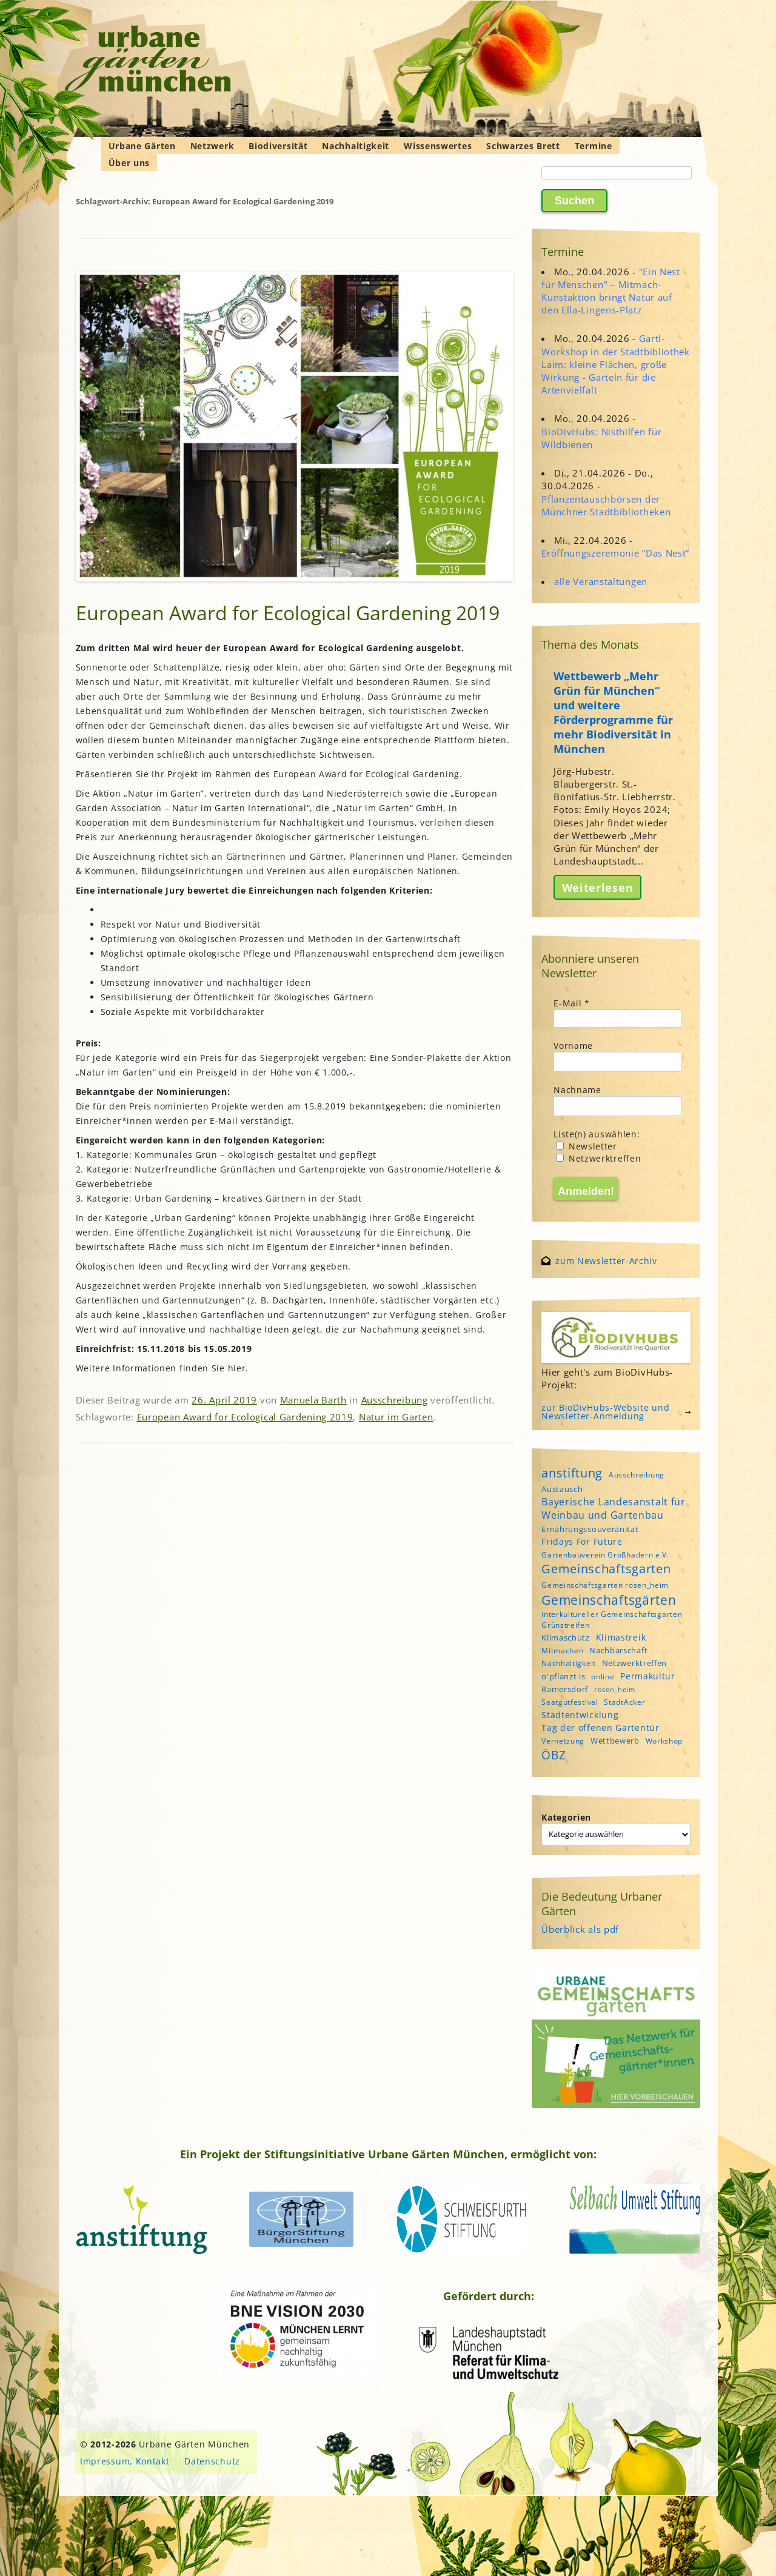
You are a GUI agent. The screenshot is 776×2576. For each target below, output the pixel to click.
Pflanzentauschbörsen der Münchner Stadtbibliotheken (606, 505)
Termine (593, 146)
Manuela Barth (313, 1400)
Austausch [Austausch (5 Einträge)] (562, 1489)
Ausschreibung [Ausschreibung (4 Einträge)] (636, 1475)
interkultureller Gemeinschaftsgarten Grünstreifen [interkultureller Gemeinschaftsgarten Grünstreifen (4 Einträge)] (611, 1619)
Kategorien (566, 1817)
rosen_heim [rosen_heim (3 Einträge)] (614, 1689)
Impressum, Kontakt (125, 2461)
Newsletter (586, 1146)
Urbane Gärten (142, 146)
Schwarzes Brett (523, 146)
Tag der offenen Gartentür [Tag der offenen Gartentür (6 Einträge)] (600, 1727)
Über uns (129, 163)
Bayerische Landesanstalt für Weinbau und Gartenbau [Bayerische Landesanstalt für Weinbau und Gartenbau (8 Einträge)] (613, 1508)
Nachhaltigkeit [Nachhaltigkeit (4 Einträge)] (568, 1663)
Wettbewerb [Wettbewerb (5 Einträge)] (615, 1740)
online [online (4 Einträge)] (602, 1676)
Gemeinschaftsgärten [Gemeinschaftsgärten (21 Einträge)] (608, 1599)
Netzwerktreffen (598, 1158)
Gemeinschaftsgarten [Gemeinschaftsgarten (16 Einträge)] (606, 1569)
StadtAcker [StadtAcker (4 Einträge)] (624, 1702)
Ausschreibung (394, 1400)
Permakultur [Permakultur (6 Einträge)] (647, 1676)
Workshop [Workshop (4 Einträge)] (664, 1741)
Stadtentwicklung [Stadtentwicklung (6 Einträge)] (579, 1715)
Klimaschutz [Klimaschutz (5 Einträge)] (565, 1637)
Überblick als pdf (580, 1929)
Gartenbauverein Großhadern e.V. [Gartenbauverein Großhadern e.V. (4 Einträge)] (605, 1555)
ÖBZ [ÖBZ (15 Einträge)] (553, 1755)
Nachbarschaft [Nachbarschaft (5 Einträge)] (618, 1650)
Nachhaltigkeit (355, 146)
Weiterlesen (598, 887)
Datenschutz (212, 2461)
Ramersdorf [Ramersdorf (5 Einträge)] (564, 1689)
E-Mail (572, 1003)
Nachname (577, 1090)
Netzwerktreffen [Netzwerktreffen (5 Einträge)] (634, 1663)
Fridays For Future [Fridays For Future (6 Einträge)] (582, 1541)
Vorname (573, 1045)
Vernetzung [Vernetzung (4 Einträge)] (562, 1741)
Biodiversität (278, 146)
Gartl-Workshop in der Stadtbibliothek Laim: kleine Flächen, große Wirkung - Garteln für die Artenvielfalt (615, 364)
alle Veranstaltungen (600, 581)
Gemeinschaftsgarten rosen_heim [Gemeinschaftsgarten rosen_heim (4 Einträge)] (605, 1585)
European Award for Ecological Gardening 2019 (288, 613)
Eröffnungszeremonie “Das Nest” (615, 553)
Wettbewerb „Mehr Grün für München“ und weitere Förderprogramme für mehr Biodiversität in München (613, 712)
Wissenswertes (438, 146)
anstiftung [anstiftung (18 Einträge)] (572, 1472)
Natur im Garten (396, 1417)
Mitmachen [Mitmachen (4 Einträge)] (562, 1650)
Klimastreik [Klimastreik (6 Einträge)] (621, 1637)
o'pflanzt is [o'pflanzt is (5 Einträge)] (563, 1676)
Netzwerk (212, 146)
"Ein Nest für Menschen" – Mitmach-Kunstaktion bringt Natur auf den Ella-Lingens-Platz (610, 291)
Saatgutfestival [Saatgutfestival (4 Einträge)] (569, 1702)
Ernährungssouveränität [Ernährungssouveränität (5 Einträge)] (589, 1529)
